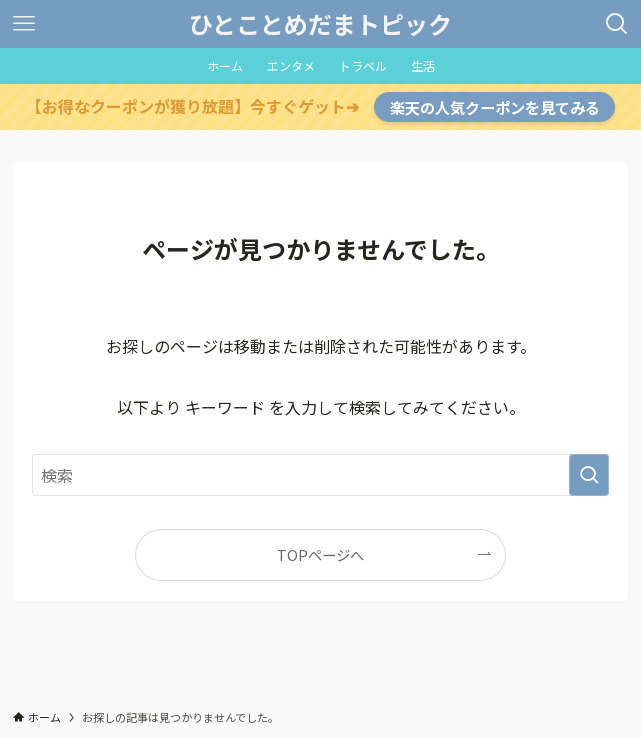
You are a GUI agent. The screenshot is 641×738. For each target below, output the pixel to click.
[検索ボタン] (617, 24)
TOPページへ (320, 554)
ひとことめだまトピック (320, 24)
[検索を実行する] (589, 475)
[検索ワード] (320, 475)
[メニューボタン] (24, 24)
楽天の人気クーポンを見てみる (495, 107)
